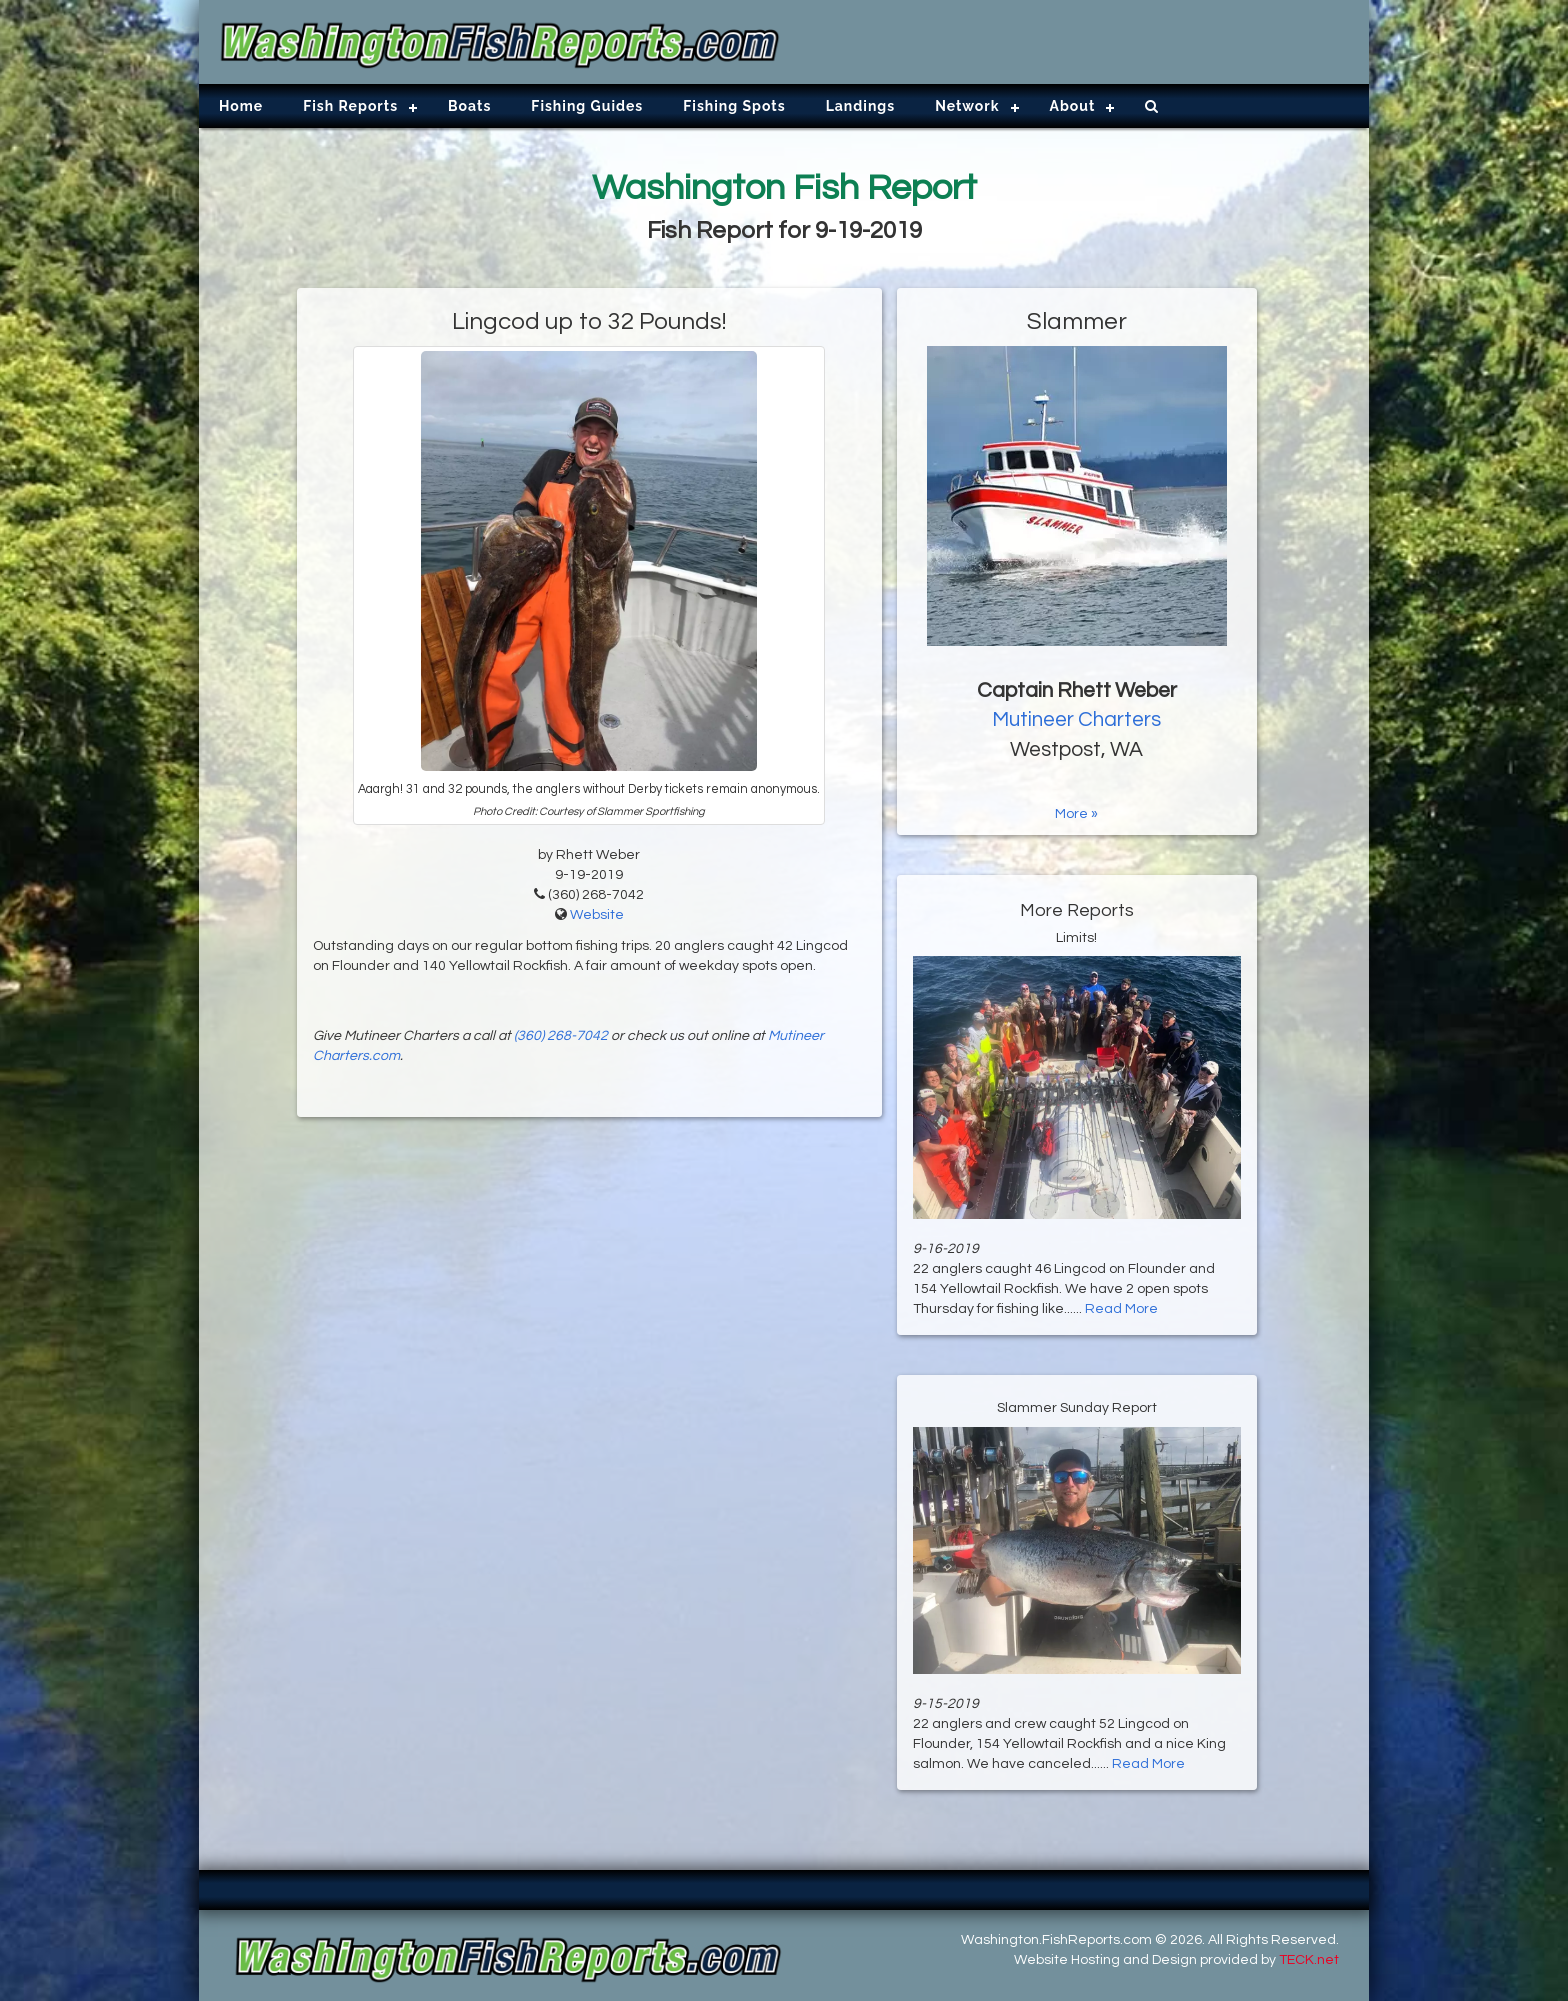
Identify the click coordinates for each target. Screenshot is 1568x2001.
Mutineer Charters (1076, 719)
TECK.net (1309, 1960)
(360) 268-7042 (561, 1036)
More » (1076, 814)
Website (597, 915)
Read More (1121, 1309)
